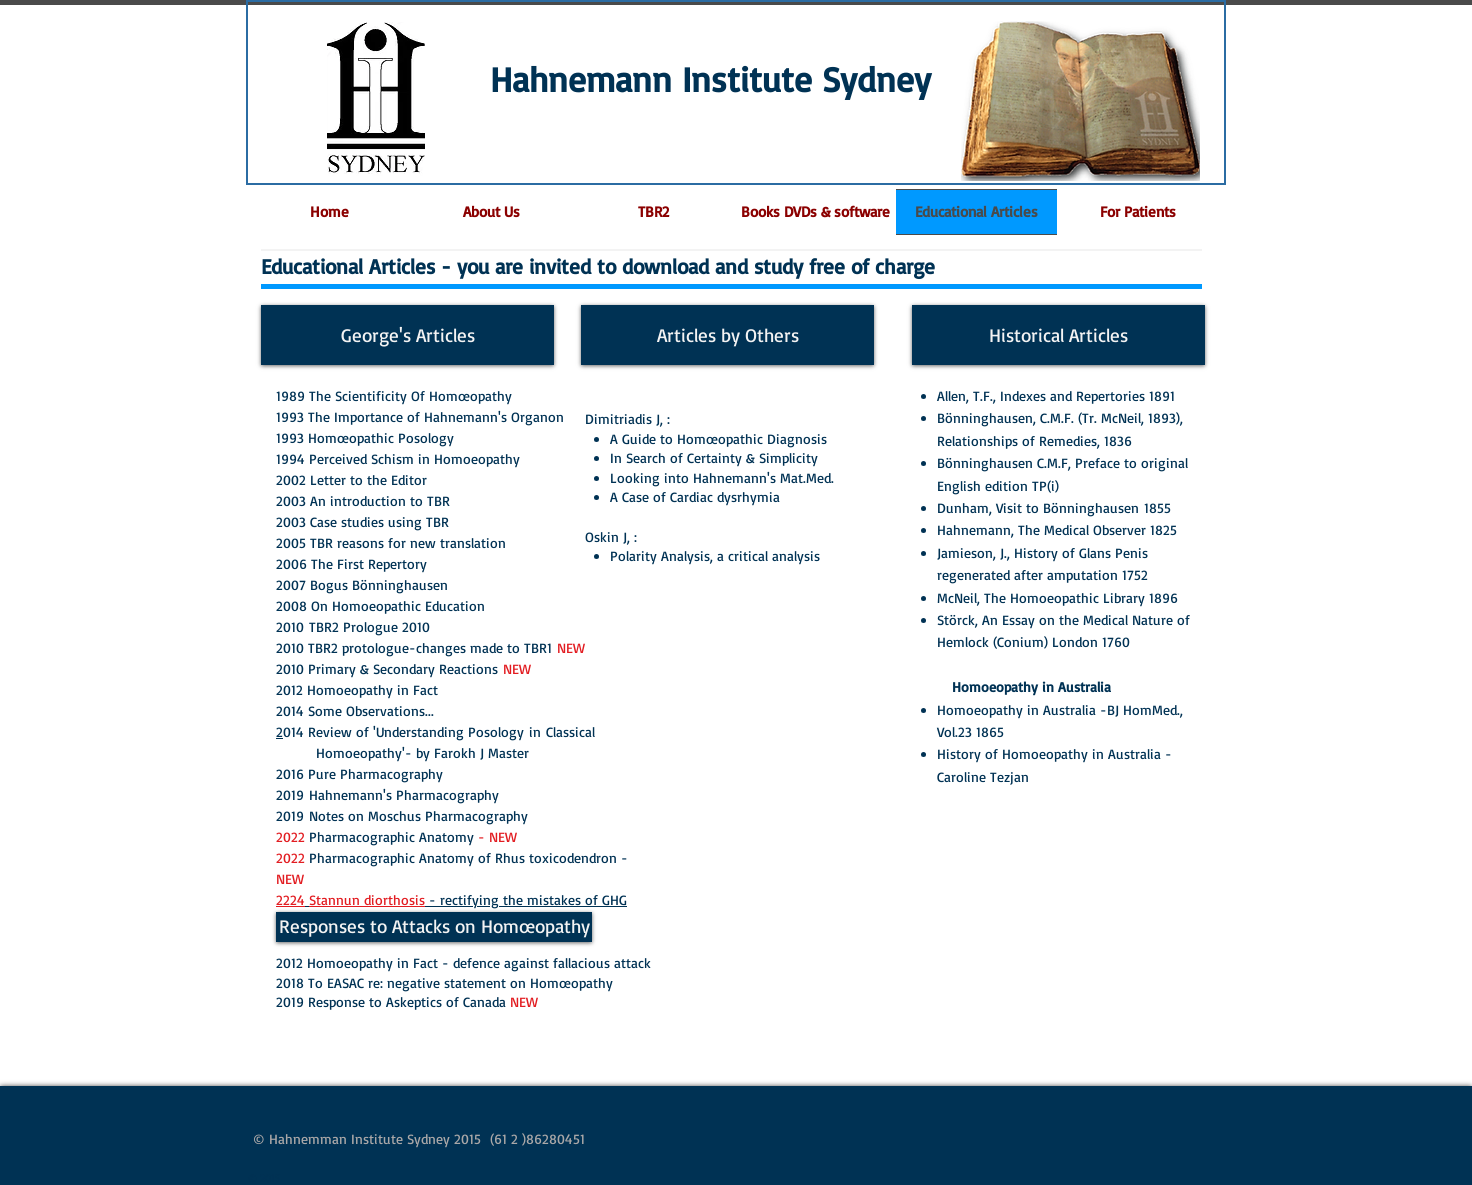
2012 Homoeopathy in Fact (357, 689)
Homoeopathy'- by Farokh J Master (425, 752)
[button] (1137, 212)
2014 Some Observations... (355, 710)
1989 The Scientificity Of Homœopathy (394, 395)
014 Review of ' (329, 731)
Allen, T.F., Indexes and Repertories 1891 (1056, 395)
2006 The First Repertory (351, 563)
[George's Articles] (407, 335)
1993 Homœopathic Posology (365, 437)
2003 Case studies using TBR (362, 521)
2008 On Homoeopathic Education (380, 605)
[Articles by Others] (727, 335)
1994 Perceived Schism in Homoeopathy (398, 458)
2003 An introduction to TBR (363, 500)
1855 (1160, 507)
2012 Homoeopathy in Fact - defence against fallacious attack (463, 962)
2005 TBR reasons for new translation (391, 542)
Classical (575, 731)
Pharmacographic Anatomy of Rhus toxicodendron (465, 857)
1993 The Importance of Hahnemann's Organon (420, 416)
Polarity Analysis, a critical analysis (715, 555)
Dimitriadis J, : (627, 418)
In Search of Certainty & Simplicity (714, 457)
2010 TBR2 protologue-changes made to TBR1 (416, 647)
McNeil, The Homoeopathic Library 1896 (1057, 597)
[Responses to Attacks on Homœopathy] (434, 927)
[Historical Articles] (1058, 335)
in (537, 731)
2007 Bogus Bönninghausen (362, 584)
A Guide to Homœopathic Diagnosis (718, 438)
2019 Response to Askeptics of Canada (407, 1001)
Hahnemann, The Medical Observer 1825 (1057, 529)
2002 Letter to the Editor (351, 479)
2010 (355, 626)
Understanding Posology (452, 731)
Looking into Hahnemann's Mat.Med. (722, 477)
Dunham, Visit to (990, 507)
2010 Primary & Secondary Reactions (387, 668)
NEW (571, 647)
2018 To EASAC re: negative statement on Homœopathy (444, 982)
